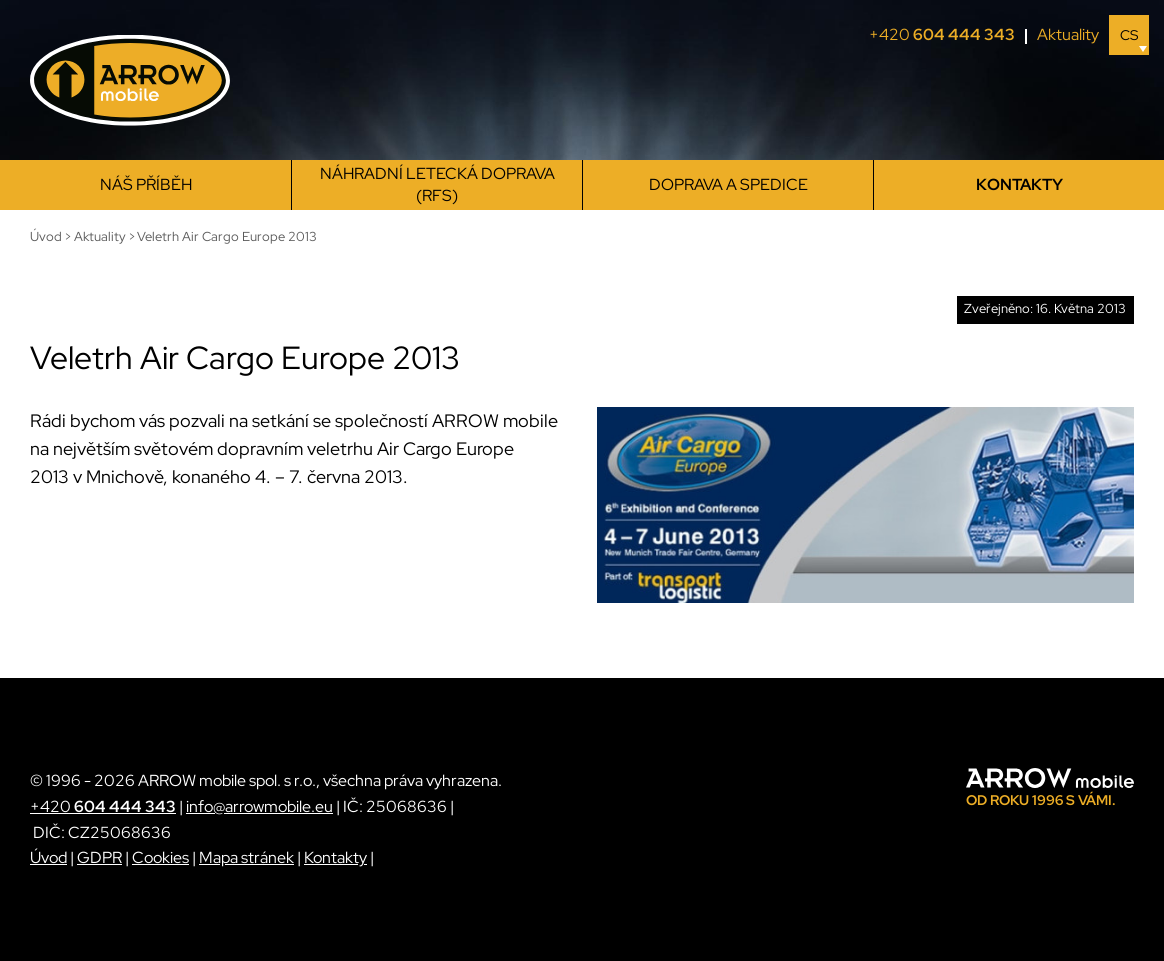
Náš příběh (146, 184)
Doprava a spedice (728, 184)
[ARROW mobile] (130, 80)
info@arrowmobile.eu (259, 806)
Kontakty (1019, 184)
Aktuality (1068, 34)
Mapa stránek (246, 857)
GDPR (99, 857)
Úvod (48, 857)
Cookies (160, 857)
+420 (948, 35)
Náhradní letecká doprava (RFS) (437, 184)
